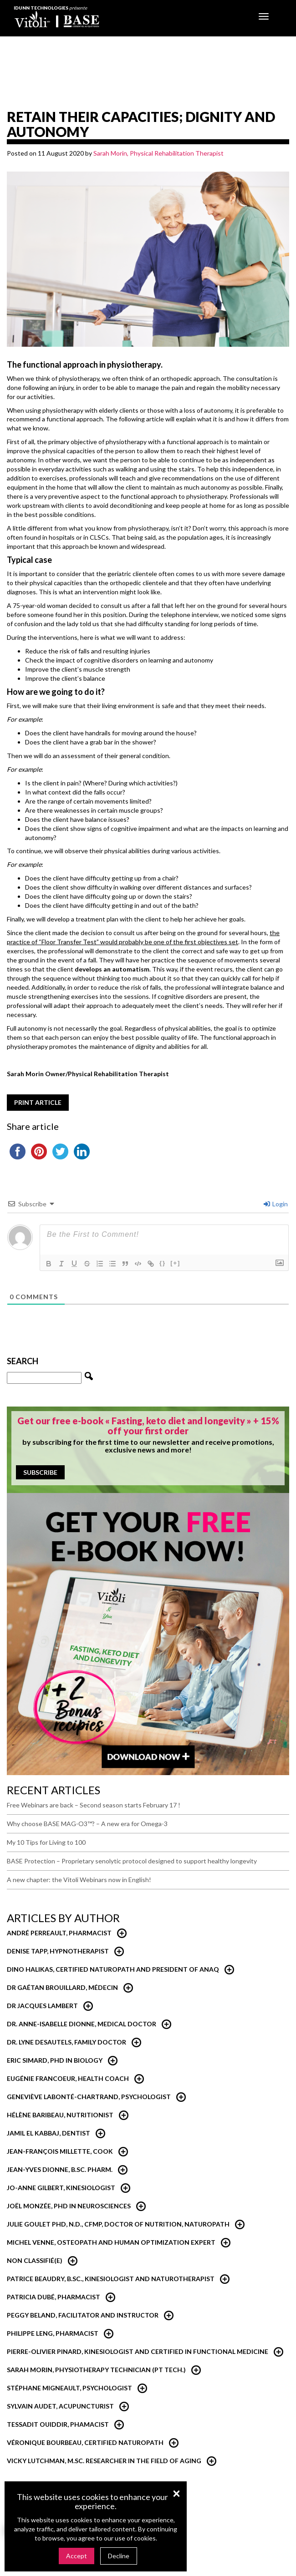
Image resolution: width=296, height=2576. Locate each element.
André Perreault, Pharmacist (59, 1933)
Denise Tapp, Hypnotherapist (58, 1951)
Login (276, 1204)
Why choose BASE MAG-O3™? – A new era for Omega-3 (87, 1823)
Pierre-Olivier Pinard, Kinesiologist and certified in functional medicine (137, 2351)
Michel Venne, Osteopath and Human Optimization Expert (111, 2242)
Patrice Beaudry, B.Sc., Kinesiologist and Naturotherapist (110, 2278)
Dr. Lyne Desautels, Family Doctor (66, 2042)
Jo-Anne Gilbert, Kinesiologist (61, 2187)
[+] (175, 1263)
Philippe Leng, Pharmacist (52, 2333)
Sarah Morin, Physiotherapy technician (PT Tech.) (96, 2370)
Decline (118, 2556)
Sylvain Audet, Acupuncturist (60, 2406)
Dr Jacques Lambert (42, 2005)
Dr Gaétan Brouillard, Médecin (62, 1987)
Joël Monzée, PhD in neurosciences (69, 2206)
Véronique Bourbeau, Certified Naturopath (85, 2442)
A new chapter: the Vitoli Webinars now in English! (79, 1879)
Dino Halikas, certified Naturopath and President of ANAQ (113, 1969)
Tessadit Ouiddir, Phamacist (58, 2424)
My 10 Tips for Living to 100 (46, 1842)
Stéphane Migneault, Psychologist (69, 2388)
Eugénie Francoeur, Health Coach (68, 2078)
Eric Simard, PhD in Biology (54, 2060)
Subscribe (40, 1472)
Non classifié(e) (34, 2260)
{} (162, 1263)
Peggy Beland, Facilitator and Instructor (82, 2315)
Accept (76, 2556)
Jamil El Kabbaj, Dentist (48, 2133)
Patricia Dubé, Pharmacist (53, 2297)
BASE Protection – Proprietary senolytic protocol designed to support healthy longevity (132, 1861)
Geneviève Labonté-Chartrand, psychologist (89, 2096)
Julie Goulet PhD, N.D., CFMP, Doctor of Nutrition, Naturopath (118, 2224)
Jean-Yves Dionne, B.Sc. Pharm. (59, 2169)
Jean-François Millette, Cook (60, 2151)
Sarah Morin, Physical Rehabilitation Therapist (158, 153)
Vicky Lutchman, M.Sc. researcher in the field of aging (104, 2461)
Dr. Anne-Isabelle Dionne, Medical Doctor (81, 2024)
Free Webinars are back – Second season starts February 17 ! (93, 1805)
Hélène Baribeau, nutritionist (60, 2115)
